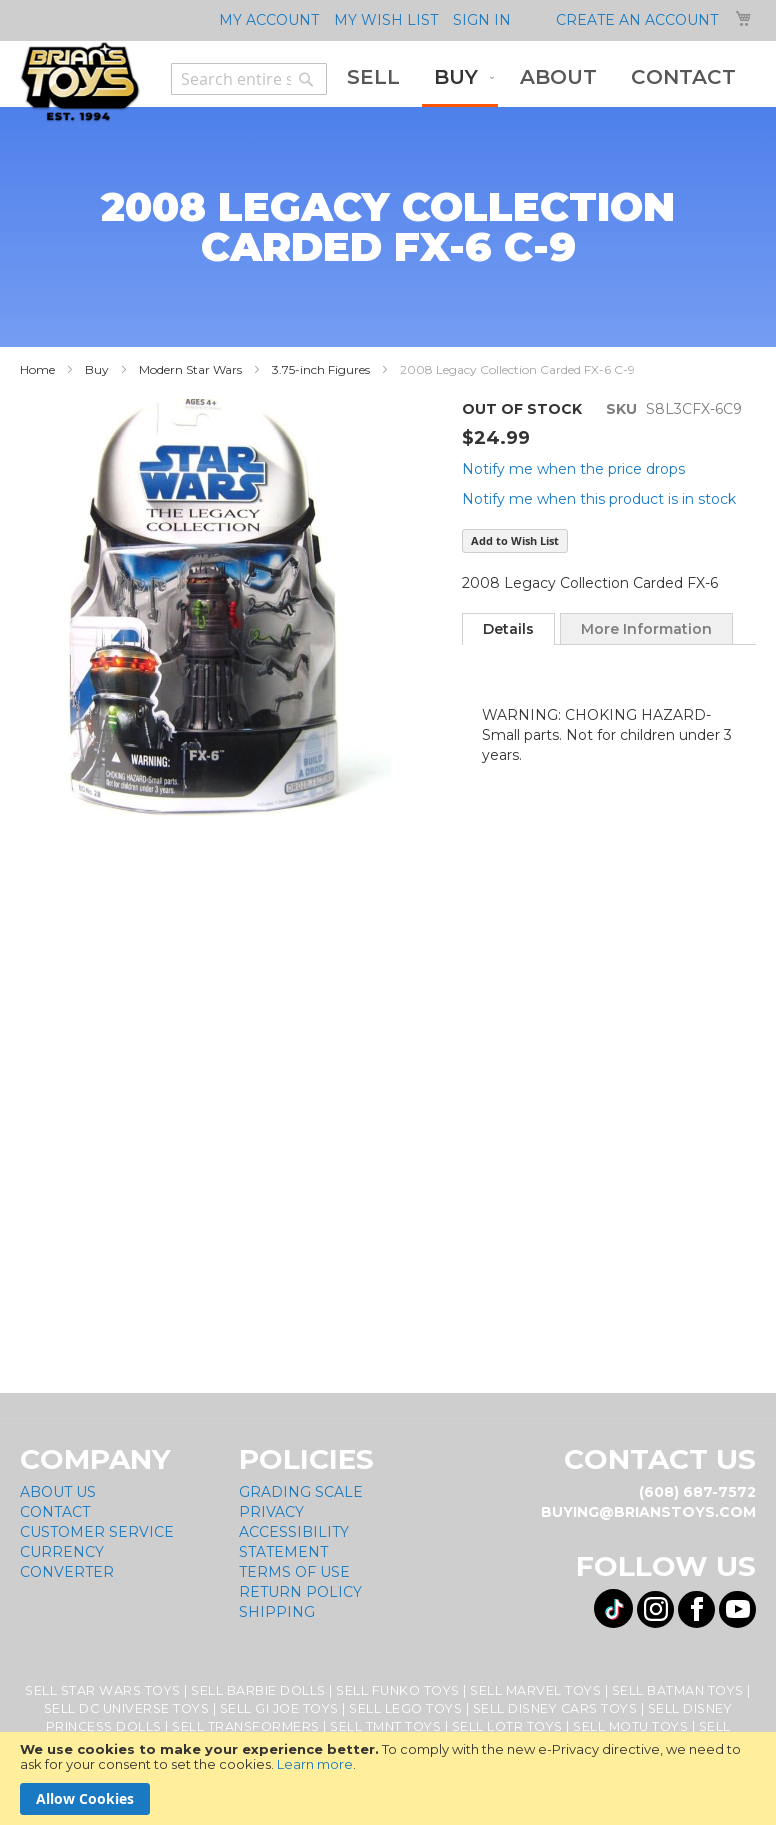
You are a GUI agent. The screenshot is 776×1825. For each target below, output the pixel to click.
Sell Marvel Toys (535, 1690)
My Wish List (386, 20)
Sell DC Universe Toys (127, 1708)
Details (508, 629)
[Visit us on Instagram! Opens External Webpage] (655, 1609)
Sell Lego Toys (405, 1708)
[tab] (508, 629)
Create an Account (637, 20)
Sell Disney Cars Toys (555, 1708)
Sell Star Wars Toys (103, 1690)
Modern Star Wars (190, 369)
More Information (646, 629)
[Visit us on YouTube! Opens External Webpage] (737, 1609)
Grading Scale (301, 1492)
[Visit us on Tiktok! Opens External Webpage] (613, 1608)
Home (37, 369)
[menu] (541, 79)
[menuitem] (373, 77)
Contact (55, 1512)
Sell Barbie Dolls (258, 1690)
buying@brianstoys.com (648, 1512)
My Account (269, 20)
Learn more (315, 1764)
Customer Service (97, 1532)
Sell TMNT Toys (385, 1726)
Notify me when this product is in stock (599, 499)
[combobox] (249, 79)
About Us (58, 1492)
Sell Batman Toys (678, 1690)
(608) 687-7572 (697, 1492)
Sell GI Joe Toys (279, 1708)
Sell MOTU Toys (630, 1726)
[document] (388, 1778)
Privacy (271, 1512)
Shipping (277, 1612)
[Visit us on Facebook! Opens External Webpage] (696, 1609)
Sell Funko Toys (398, 1690)
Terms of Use (294, 1572)
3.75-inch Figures (321, 369)
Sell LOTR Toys (507, 1726)
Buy (97, 369)
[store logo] (80, 82)
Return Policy (300, 1592)
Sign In (482, 20)
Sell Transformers (246, 1726)
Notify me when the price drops (573, 469)
